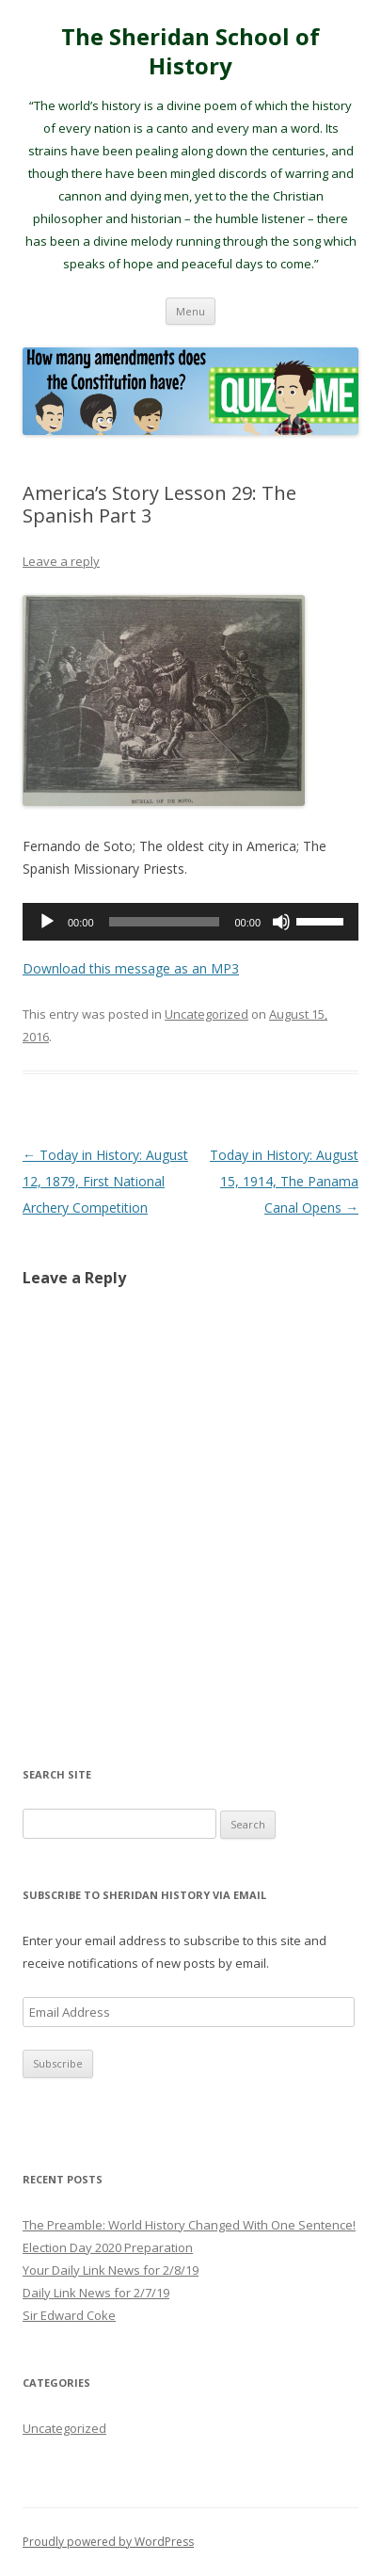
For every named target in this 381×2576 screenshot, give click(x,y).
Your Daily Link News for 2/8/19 (110, 2270)
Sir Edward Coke (69, 2315)
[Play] (47, 921)
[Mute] (281, 921)
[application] (190, 922)
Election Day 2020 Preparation (108, 2247)
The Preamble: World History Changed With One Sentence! (189, 2224)
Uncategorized (206, 1014)
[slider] (164, 921)
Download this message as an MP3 (131, 968)
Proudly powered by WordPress (108, 2542)
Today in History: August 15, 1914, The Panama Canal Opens (284, 1181)
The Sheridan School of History (190, 52)
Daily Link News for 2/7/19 (96, 2292)
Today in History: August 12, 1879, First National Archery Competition (105, 1181)
